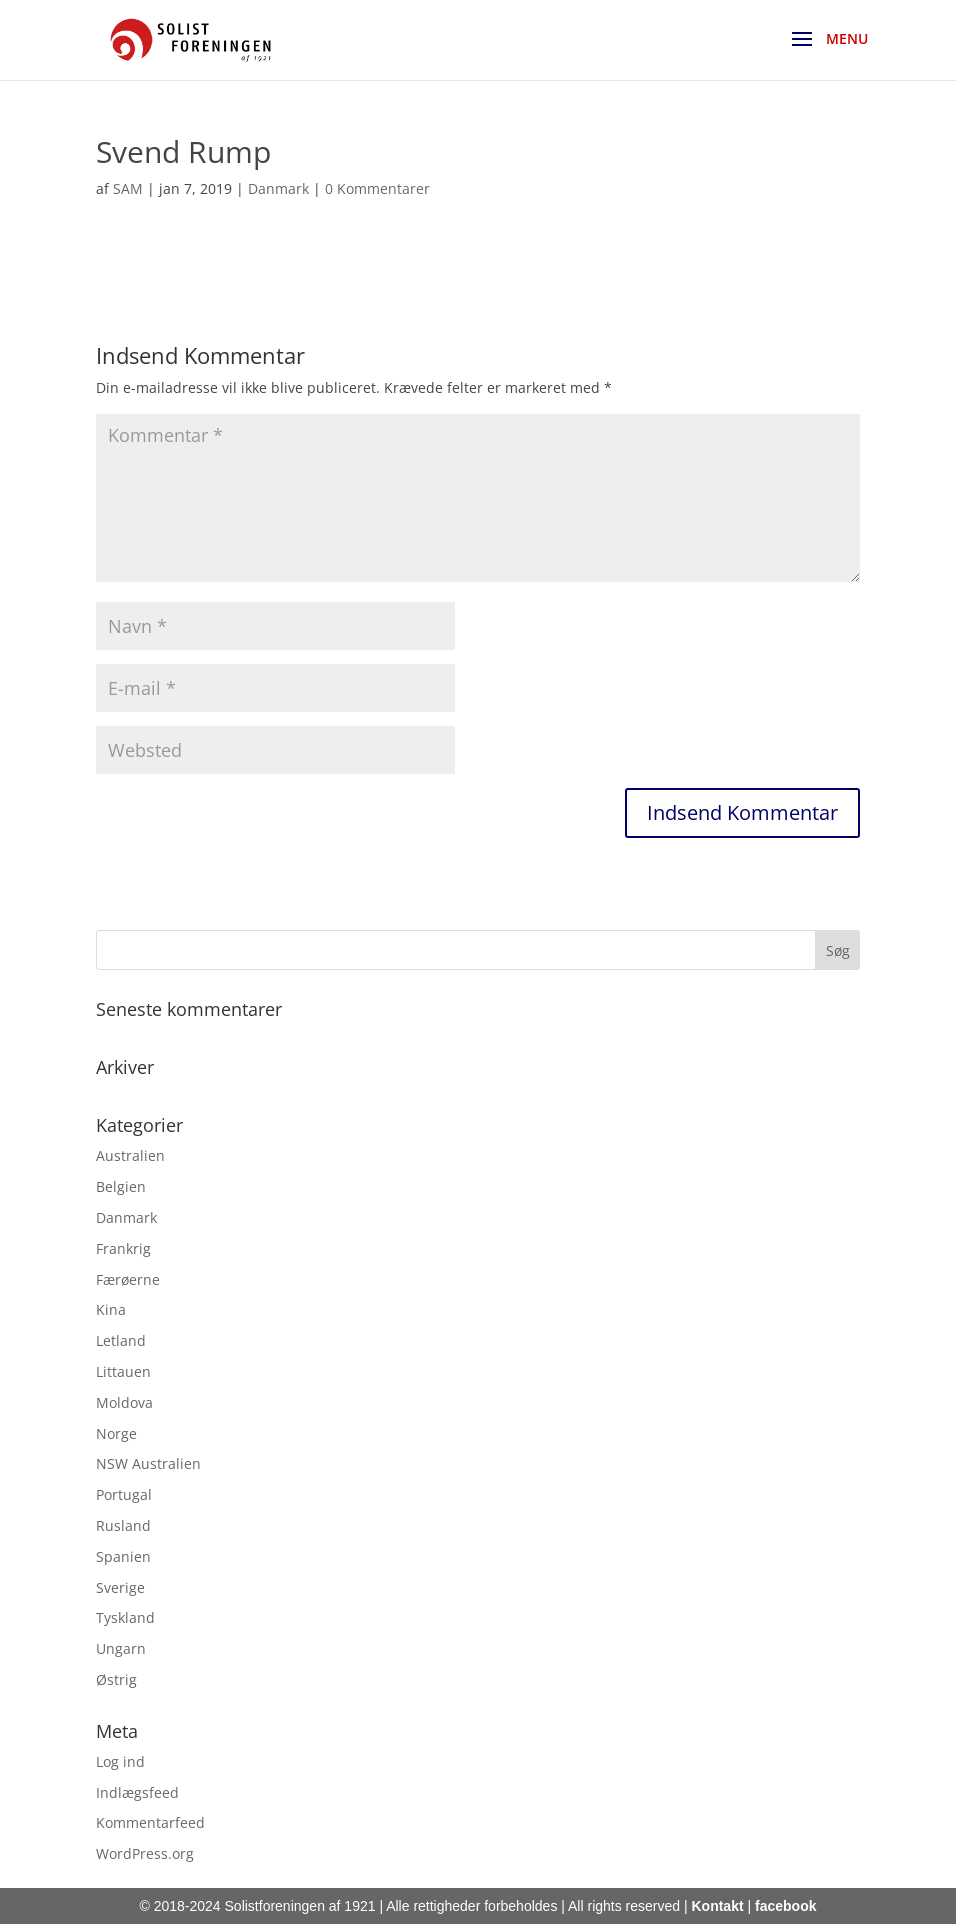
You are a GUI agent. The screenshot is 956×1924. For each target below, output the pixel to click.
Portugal (124, 1494)
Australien (130, 1155)
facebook (785, 1906)
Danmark (278, 188)
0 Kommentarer (377, 188)
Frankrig (123, 1248)
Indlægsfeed (137, 1792)
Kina (111, 1309)
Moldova (124, 1402)
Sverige (120, 1587)
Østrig (116, 1679)
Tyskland (125, 1617)
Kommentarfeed (150, 1822)
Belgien (121, 1186)
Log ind (120, 1761)
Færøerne (128, 1279)
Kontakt (717, 1906)
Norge (116, 1433)
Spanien (123, 1556)
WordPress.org (145, 1853)
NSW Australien (148, 1463)
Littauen (123, 1371)
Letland (121, 1340)
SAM (128, 188)
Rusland (123, 1525)
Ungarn (121, 1648)
